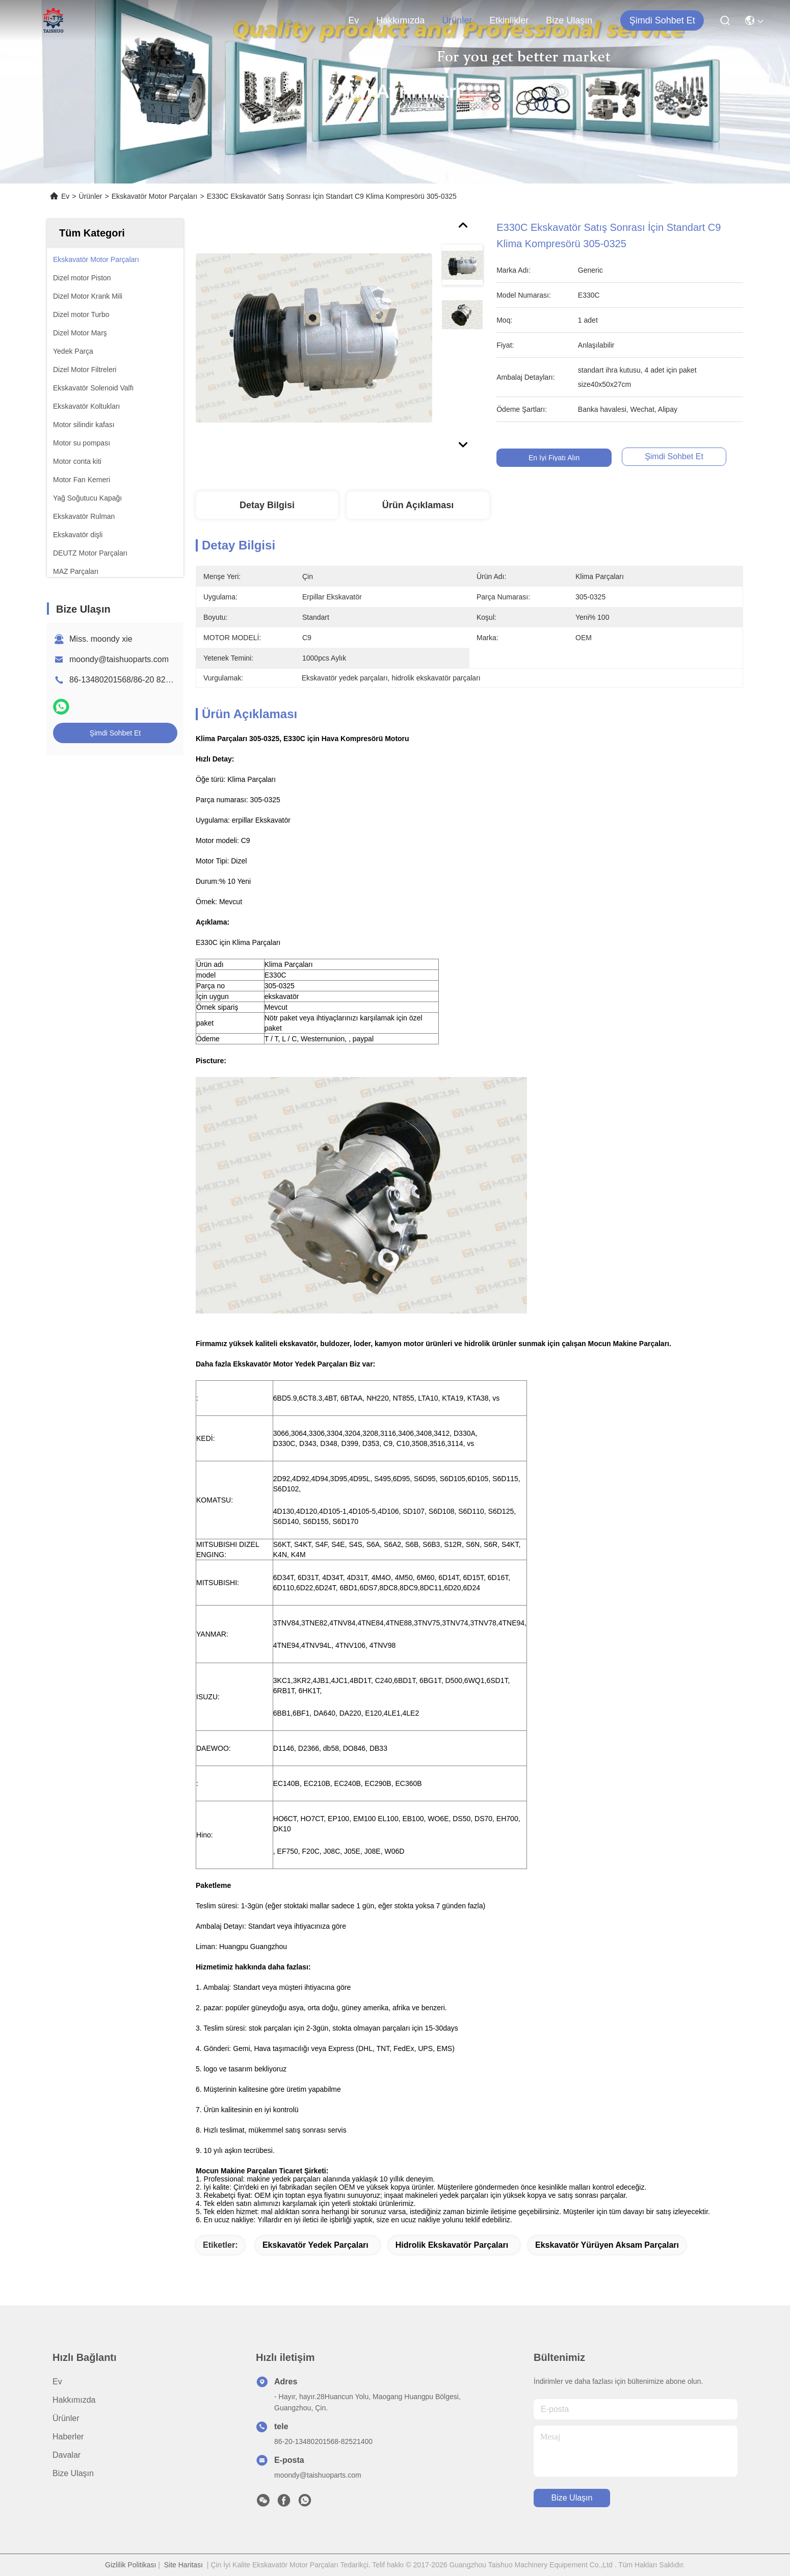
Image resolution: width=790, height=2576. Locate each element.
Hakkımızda (400, 20)
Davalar (66, 2455)
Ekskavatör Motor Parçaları (155, 196)
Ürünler (457, 20)
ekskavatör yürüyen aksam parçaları (607, 2245)
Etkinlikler (509, 20)
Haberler (68, 2436)
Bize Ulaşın (569, 20)
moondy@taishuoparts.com (119, 659)
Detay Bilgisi (267, 505)
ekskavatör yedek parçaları (315, 2245)
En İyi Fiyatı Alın (554, 457)
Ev (353, 20)
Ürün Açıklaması (418, 505)
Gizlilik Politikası (130, 2565)
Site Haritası (183, 2565)
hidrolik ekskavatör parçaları (452, 2245)
